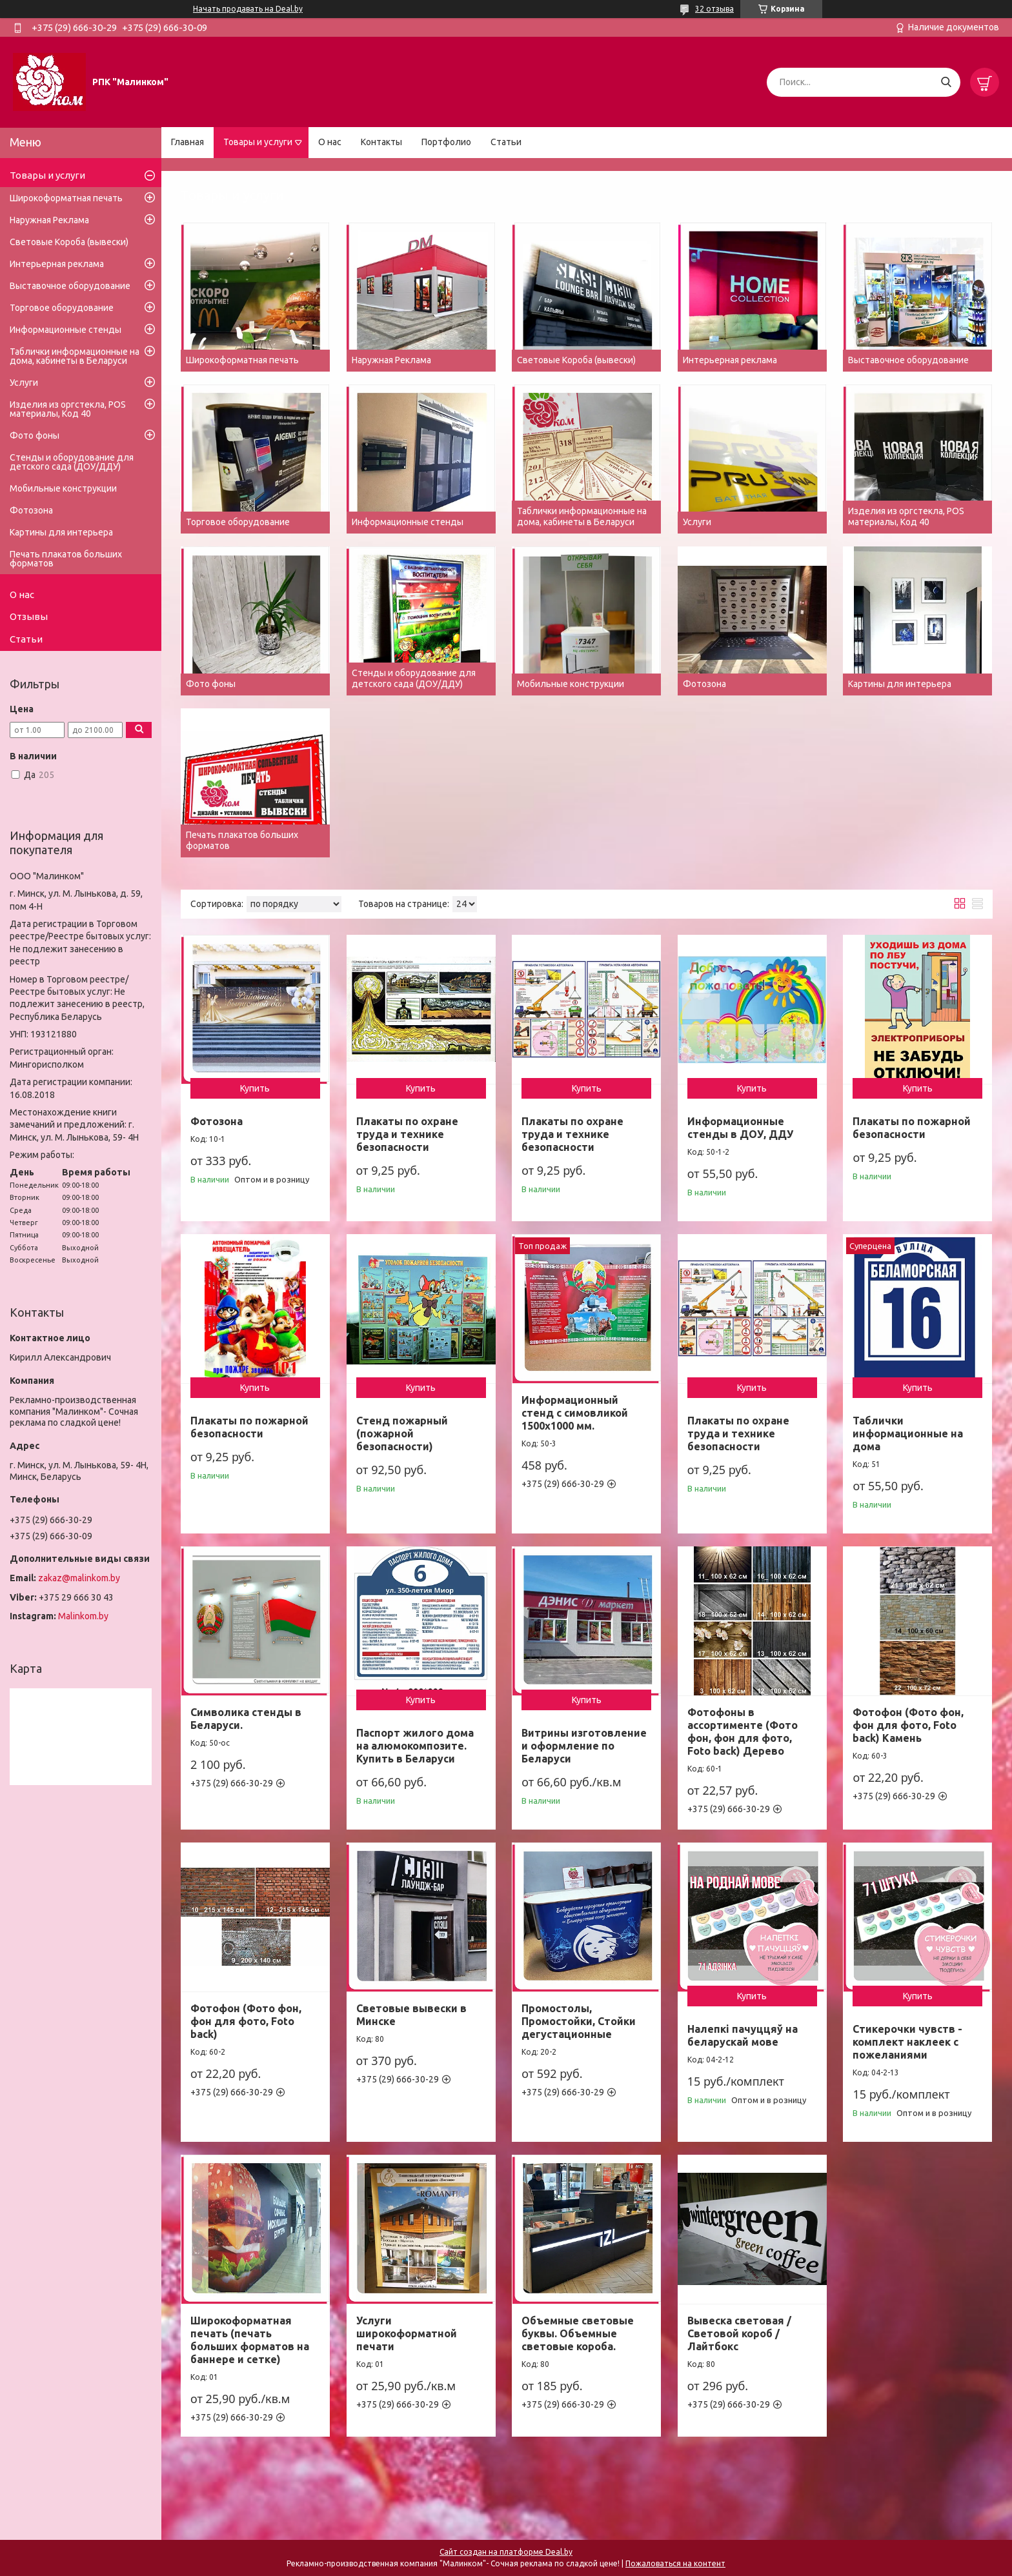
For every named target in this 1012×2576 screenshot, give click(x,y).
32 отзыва (714, 9)
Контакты (381, 142)
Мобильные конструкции (63, 488)
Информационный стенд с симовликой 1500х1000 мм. (574, 1413)
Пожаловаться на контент (675, 2563)
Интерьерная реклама (57, 264)
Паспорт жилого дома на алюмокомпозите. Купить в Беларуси (415, 1745)
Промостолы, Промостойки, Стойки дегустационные (578, 2021)
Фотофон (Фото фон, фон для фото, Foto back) (245, 2021)
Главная (187, 142)
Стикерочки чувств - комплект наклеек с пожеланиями (907, 2042)
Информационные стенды (65, 329)
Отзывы (29, 616)
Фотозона (216, 1121)
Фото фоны (34, 435)
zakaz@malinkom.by (79, 1578)
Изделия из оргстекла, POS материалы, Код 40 (68, 409)
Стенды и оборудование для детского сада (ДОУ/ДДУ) (72, 462)
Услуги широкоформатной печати (406, 2333)
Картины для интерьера (61, 532)
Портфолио (446, 142)
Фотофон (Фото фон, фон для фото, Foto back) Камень (908, 1725)
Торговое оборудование (62, 308)
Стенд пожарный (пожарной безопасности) (402, 1433)
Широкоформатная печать (66, 198)
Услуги (24, 382)
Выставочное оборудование (70, 286)
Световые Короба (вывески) (69, 242)
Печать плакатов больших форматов (66, 558)
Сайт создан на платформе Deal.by (506, 2552)
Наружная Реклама (49, 220)
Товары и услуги (257, 142)
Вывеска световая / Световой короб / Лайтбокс (739, 2333)
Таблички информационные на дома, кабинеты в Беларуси (74, 356)
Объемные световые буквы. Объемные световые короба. (577, 2333)
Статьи (506, 142)
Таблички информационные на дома (908, 1433)
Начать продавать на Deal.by (248, 9)
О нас (329, 142)
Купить (255, 1088)
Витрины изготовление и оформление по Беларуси (584, 1745)
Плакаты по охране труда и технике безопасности (407, 1134)
